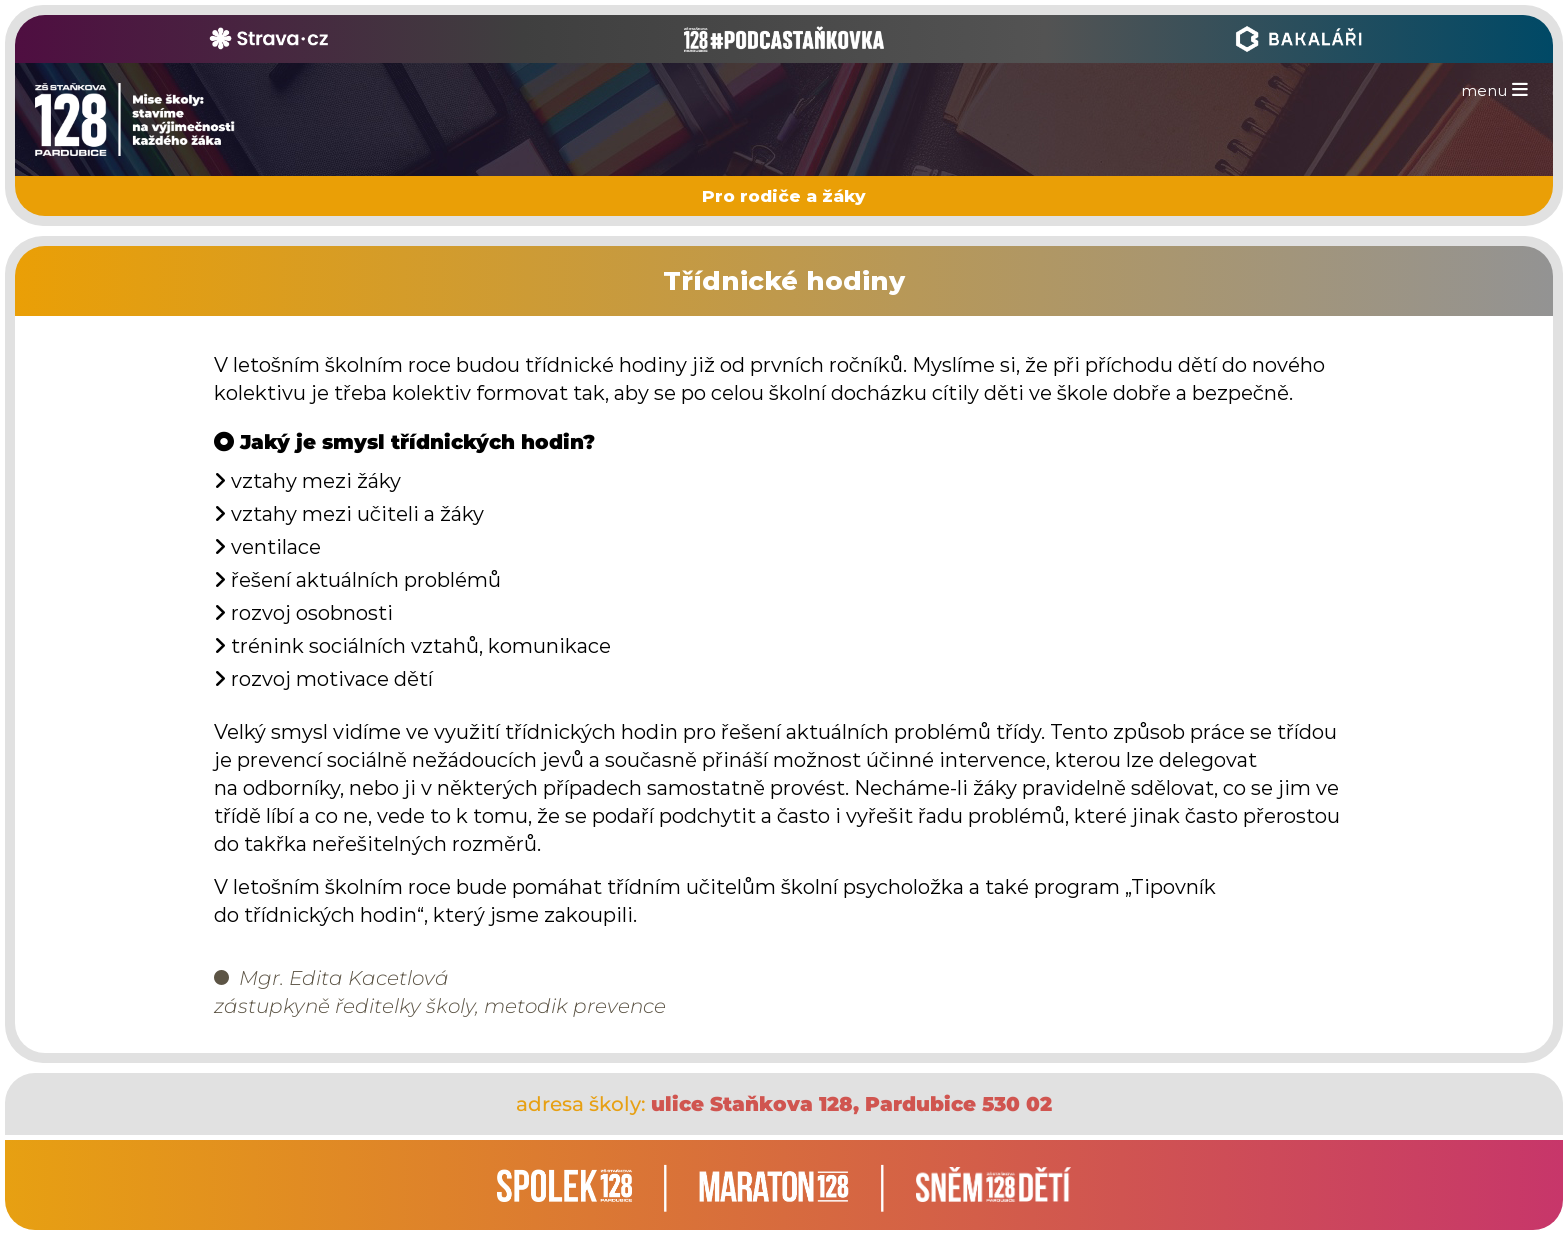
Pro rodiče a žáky (784, 196)
